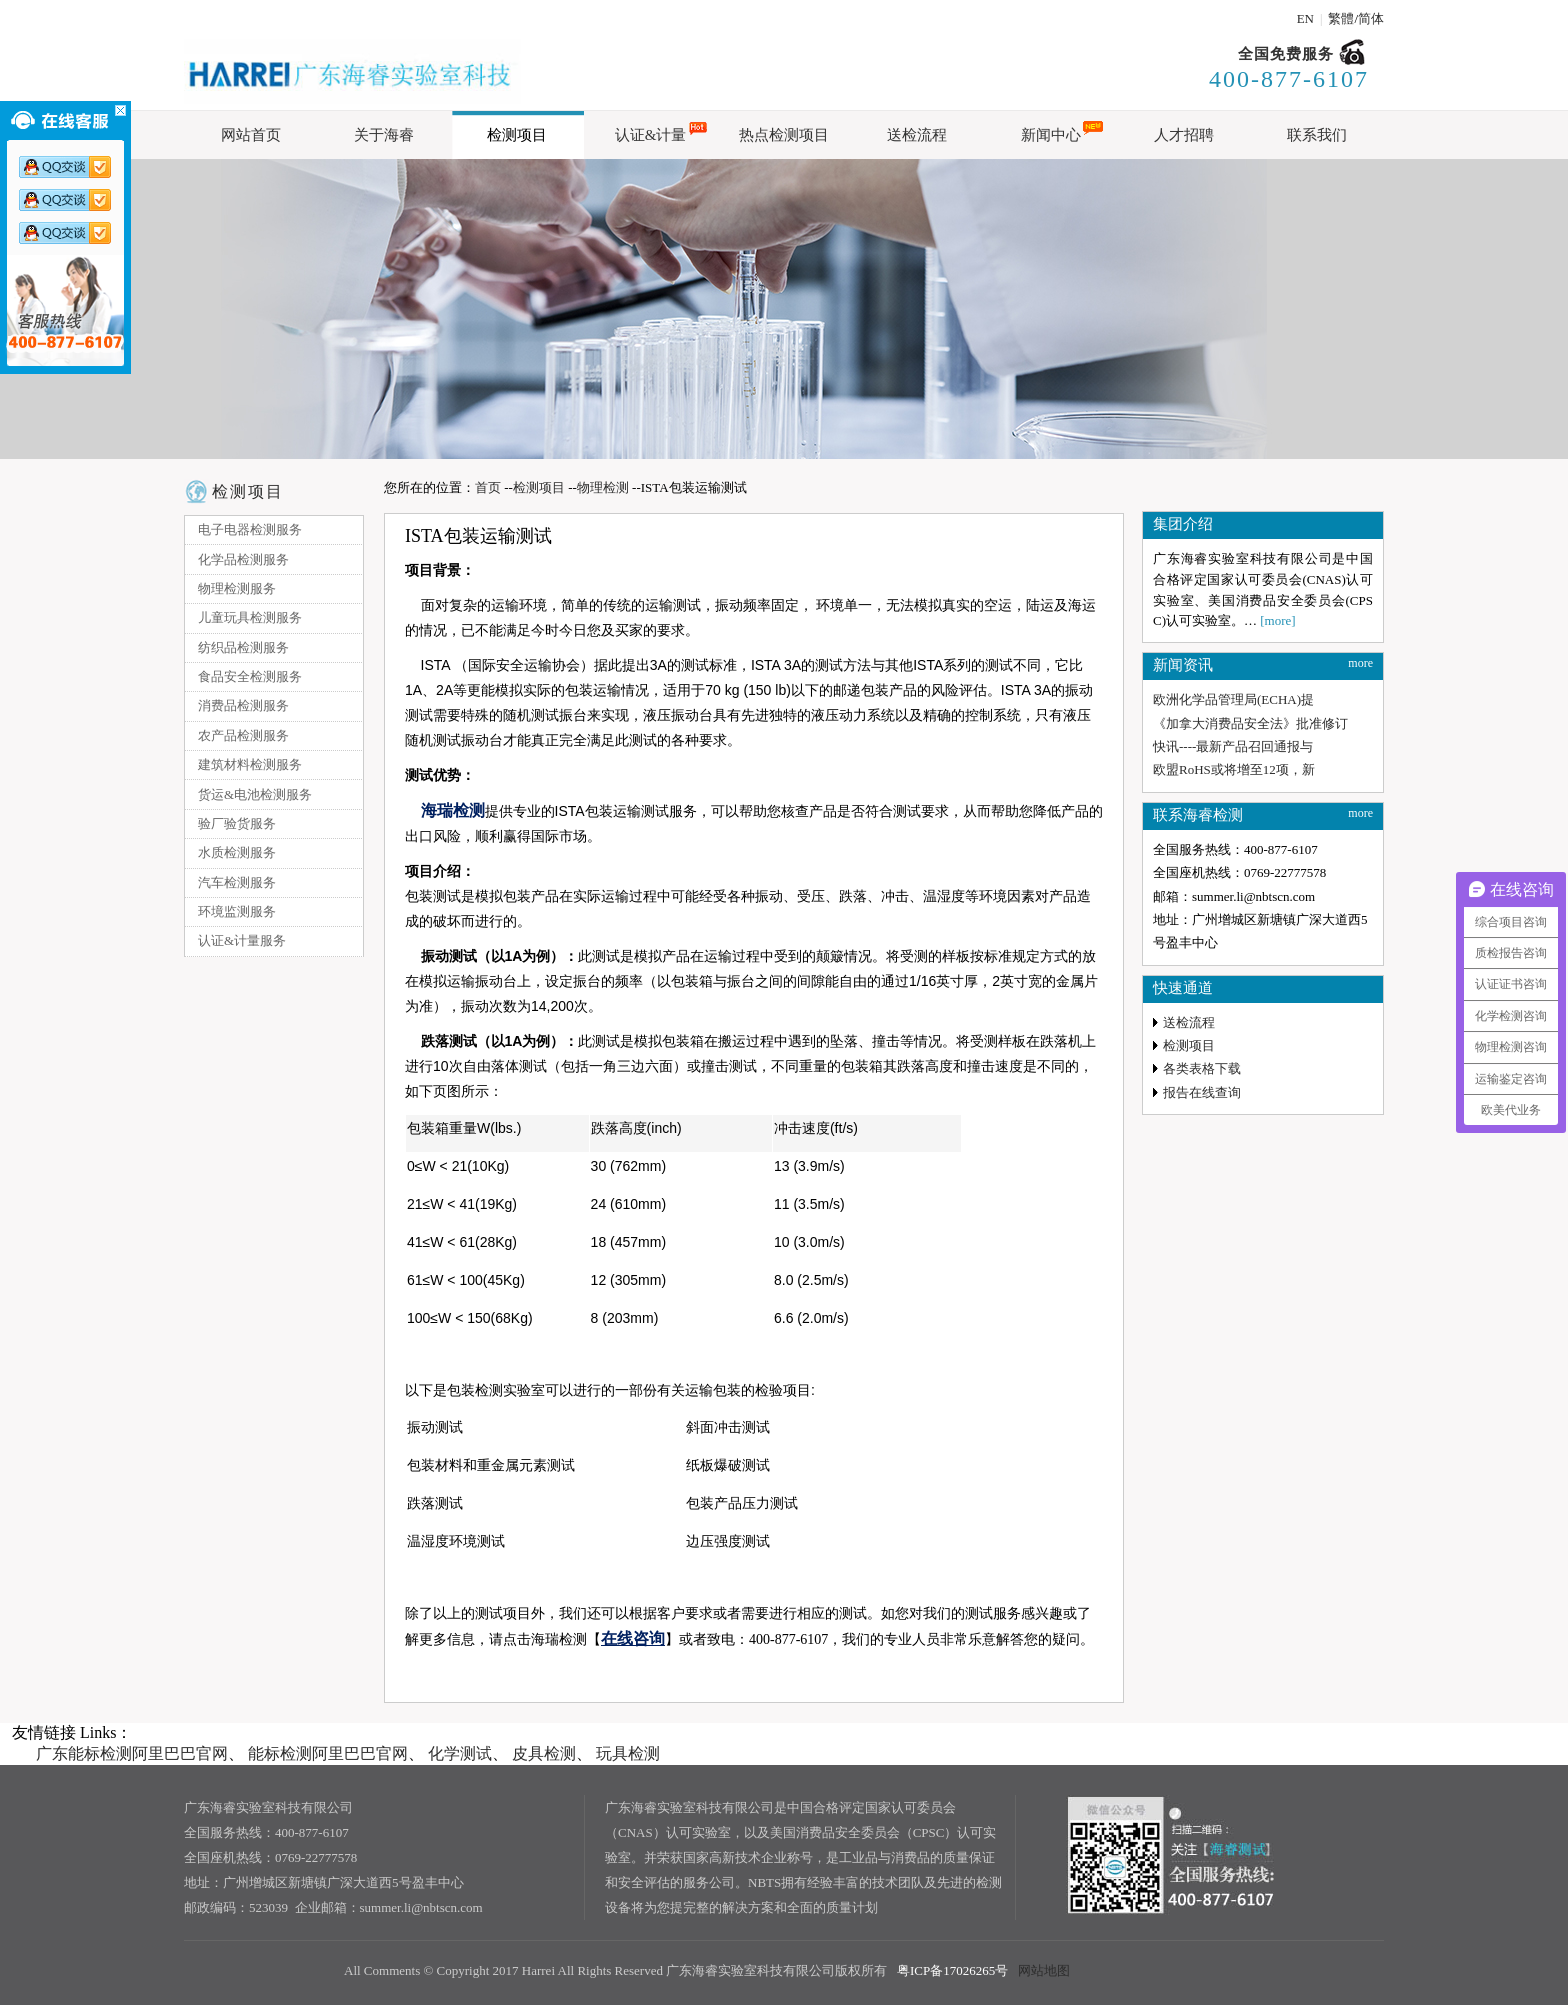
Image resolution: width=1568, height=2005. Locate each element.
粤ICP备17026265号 (952, 1970)
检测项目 (248, 491)
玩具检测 (628, 1753)
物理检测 (603, 487)
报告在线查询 (1202, 1092)
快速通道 (1183, 988)
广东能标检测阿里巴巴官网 (132, 1753)
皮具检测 (544, 1753)
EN (1305, 18)
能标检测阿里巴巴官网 (328, 1753)
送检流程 (1189, 1022)
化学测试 (460, 1753)
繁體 (1341, 18)
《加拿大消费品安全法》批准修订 (1250, 723)
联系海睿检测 (1198, 815)
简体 (1371, 18)
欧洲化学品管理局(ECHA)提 (1233, 699)
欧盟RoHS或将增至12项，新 (1234, 769)
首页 (488, 487)
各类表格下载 (1202, 1068)
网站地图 (1044, 1970)
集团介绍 (1183, 524)
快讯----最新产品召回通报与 (1233, 746)
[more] (1277, 620)
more (1360, 663)
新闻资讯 (1183, 665)
